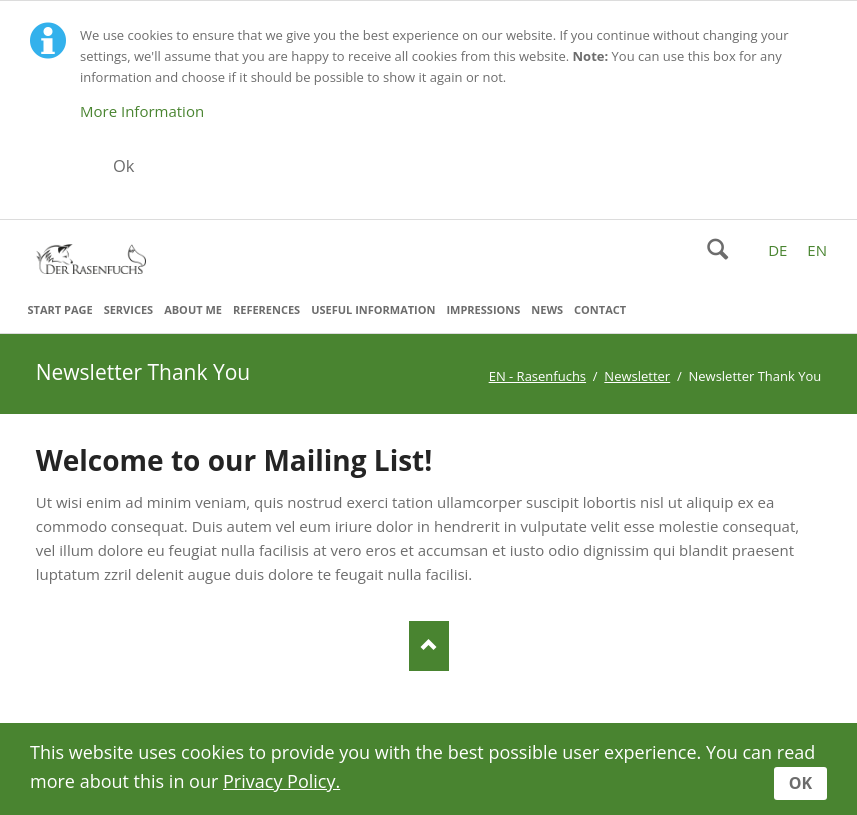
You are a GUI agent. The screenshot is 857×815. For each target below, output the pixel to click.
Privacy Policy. (281, 781)
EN (817, 250)
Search (717, 249)
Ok (124, 165)
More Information (142, 111)
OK (800, 783)
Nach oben (429, 646)
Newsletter (637, 376)
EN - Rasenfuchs (537, 376)
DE (777, 250)
